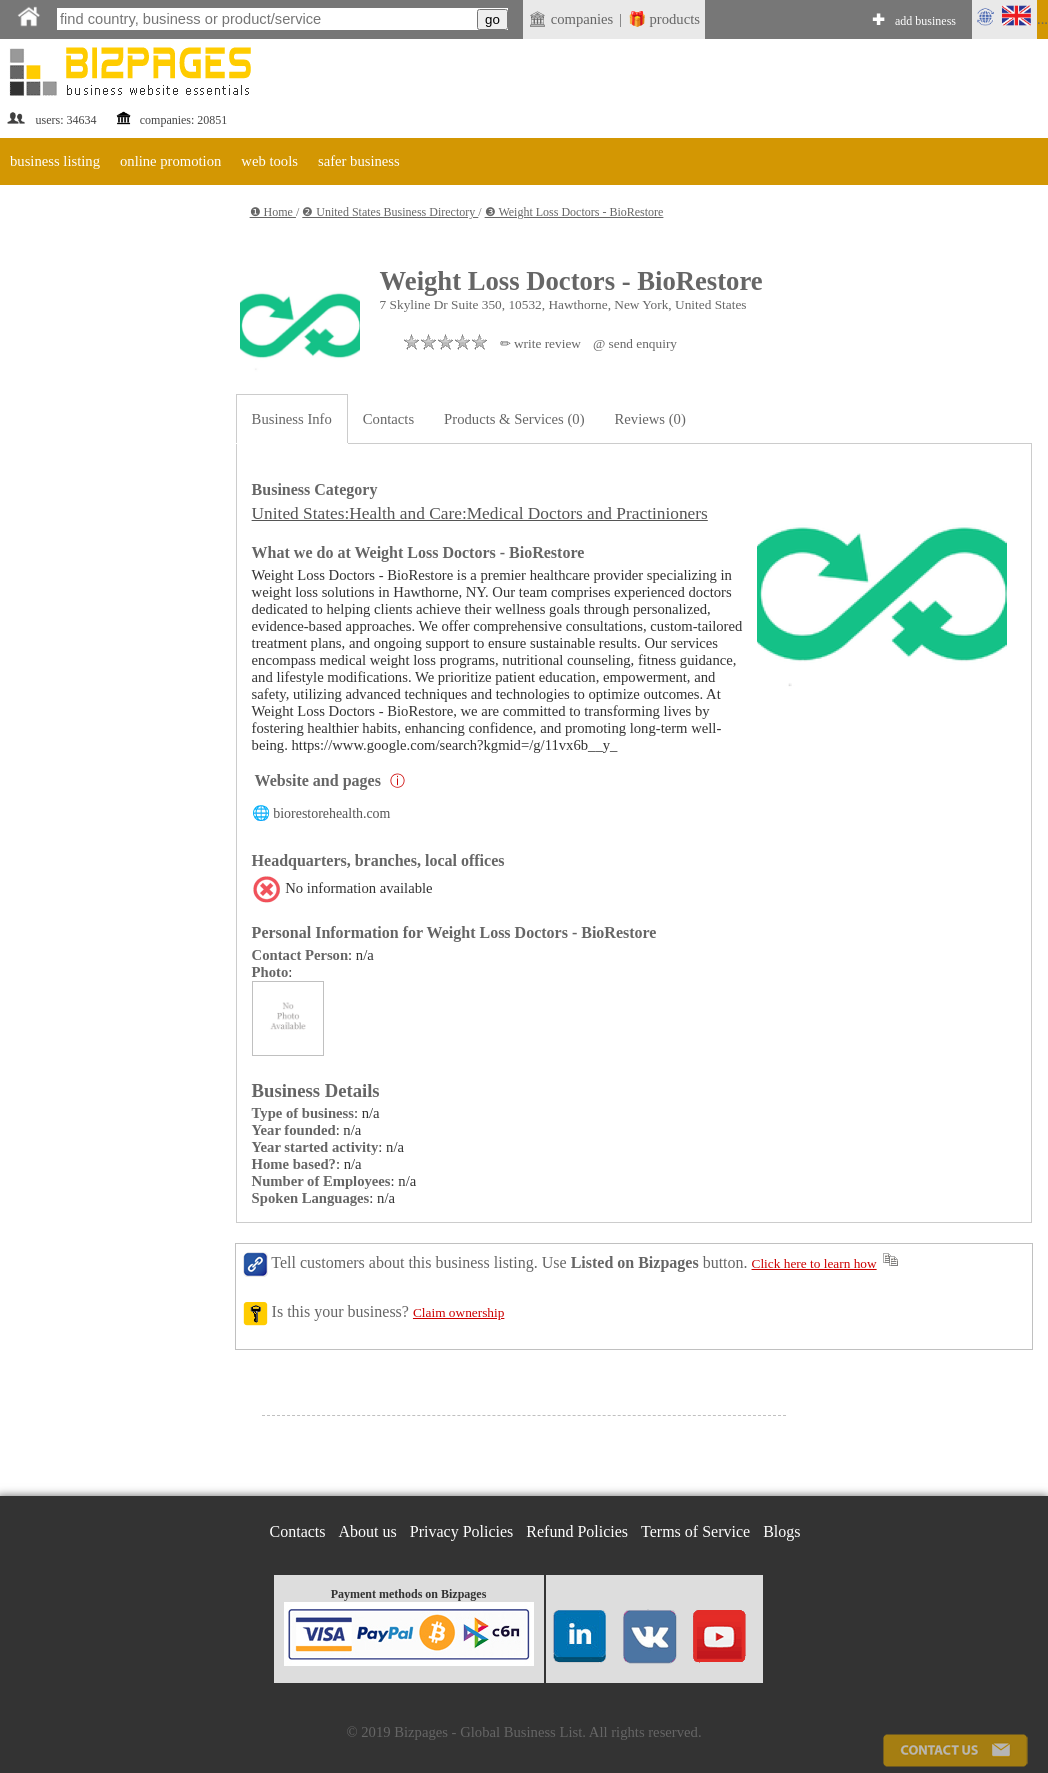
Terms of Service (695, 1531)
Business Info (292, 419)
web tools (269, 161)
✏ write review (540, 343)
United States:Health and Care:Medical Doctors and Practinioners (480, 513)
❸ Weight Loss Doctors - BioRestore (574, 212)
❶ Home (273, 212)
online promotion (170, 161)
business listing (55, 161)
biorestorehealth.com (331, 813)
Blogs (781, 1531)
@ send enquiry (635, 343)
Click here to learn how (814, 1263)
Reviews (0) (650, 419)
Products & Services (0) (514, 419)
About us (368, 1531)
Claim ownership (458, 1312)
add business (925, 21)
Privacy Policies (462, 1531)
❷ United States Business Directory (390, 212)
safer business (359, 161)
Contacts (388, 419)
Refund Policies (577, 1531)
